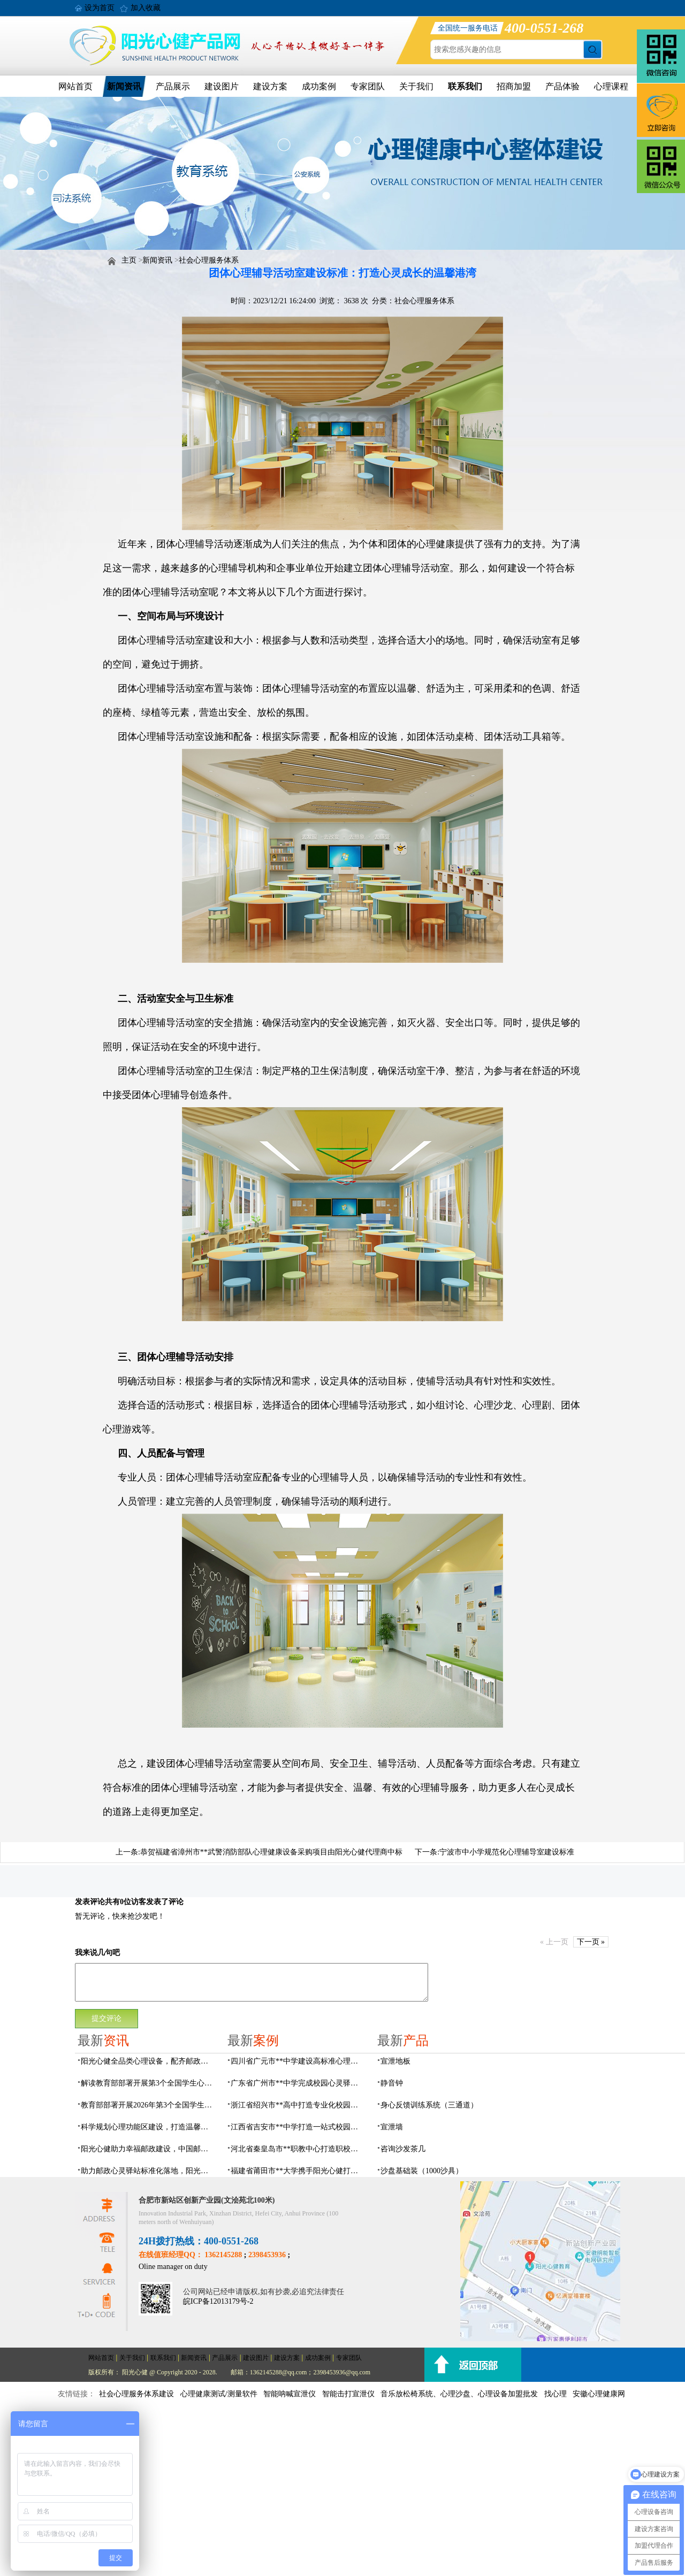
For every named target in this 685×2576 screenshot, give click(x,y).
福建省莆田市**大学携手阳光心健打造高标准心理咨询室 (297, 2171)
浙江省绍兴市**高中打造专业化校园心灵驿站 (297, 2105)
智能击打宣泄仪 (348, 2394)
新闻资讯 (124, 86)
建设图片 (221, 86)
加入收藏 (146, 8)
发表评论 (90, 1902)
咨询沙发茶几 (402, 2149)
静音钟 (391, 2083)
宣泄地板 (395, 2061)
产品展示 (173, 86)
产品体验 (562, 86)
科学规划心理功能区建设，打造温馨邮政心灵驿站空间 (148, 2127)
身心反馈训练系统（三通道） (429, 2105)
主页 (128, 260)
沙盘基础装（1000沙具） (421, 2171)
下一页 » (591, 1942)
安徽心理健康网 (599, 2394)
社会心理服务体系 (209, 260)
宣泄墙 (391, 2127)
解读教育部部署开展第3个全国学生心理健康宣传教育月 (148, 2083)
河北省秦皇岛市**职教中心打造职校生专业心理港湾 (297, 2149)
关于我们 (416, 86)
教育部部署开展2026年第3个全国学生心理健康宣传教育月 (148, 2105)
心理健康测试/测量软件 (218, 2394)
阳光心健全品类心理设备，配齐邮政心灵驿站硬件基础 (148, 2061)
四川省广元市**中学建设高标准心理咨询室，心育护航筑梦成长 (297, 2061)
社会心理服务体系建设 (136, 2394)
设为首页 (100, 8)
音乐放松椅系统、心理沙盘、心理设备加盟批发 (459, 2394)
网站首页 (75, 86)
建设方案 (270, 86)
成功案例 (319, 86)
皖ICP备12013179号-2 (218, 2301)
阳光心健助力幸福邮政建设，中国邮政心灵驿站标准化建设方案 (148, 2149)
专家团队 (368, 86)
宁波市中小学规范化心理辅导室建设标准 (506, 1852)
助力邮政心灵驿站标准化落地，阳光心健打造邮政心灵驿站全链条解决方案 (148, 2171)
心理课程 (611, 86)
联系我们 (465, 86)
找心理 (555, 2394)
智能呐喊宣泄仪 (289, 2394)
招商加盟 (514, 86)
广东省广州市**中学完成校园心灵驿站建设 (297, 2083)
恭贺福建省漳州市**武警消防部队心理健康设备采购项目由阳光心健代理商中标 (271, 1852)
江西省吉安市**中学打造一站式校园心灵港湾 (297, 2127)
